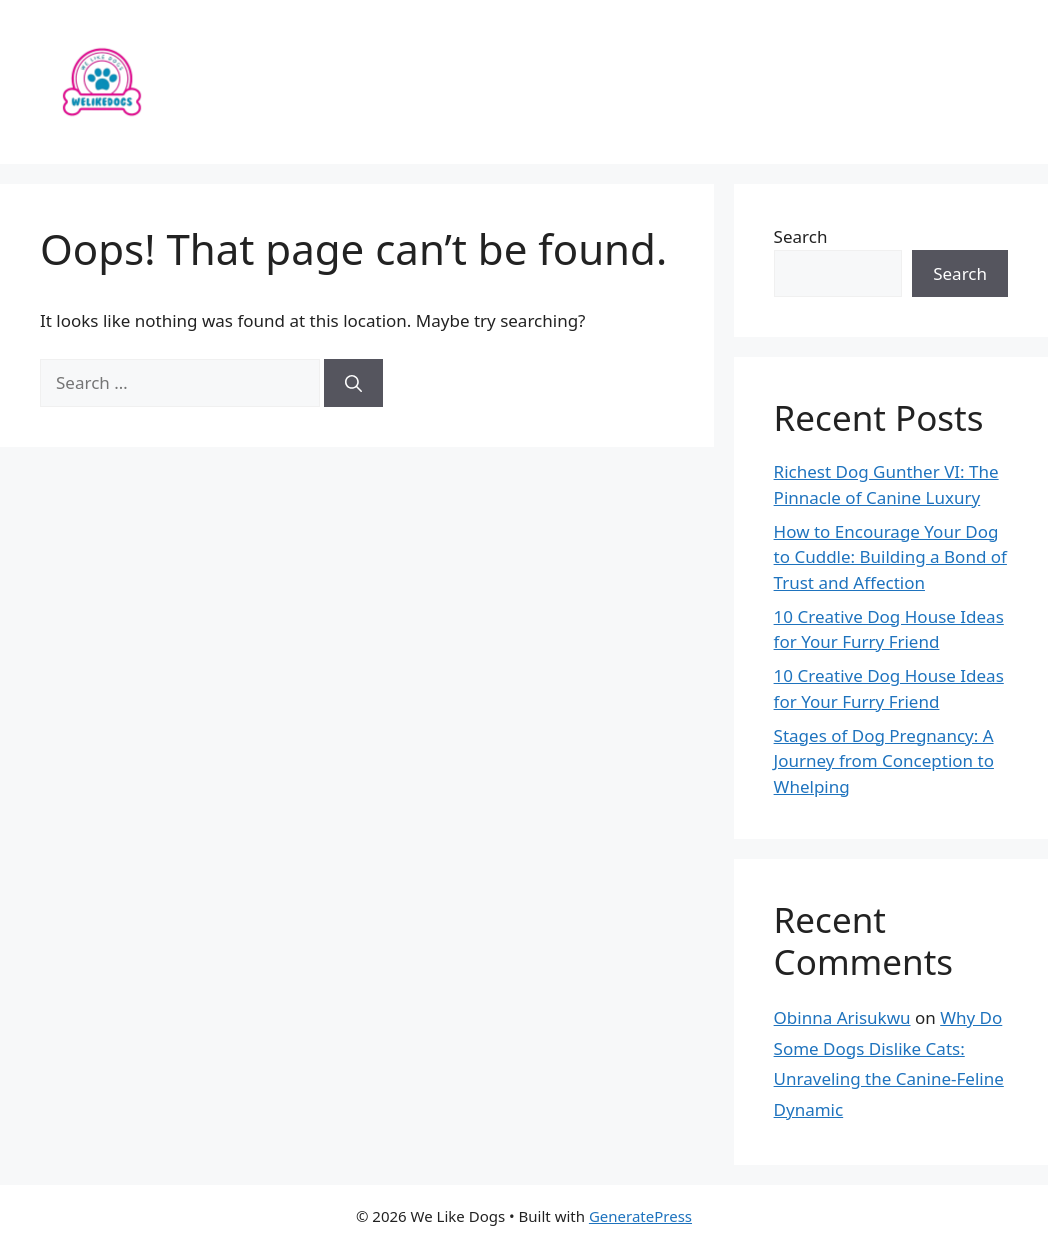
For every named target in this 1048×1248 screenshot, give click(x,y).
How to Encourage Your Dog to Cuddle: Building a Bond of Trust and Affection (890, 557)
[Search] (353, 383)
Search (801, 236)
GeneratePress (640, 1216)
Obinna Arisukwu (842, 1017)
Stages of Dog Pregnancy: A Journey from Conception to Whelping (884, 761)
